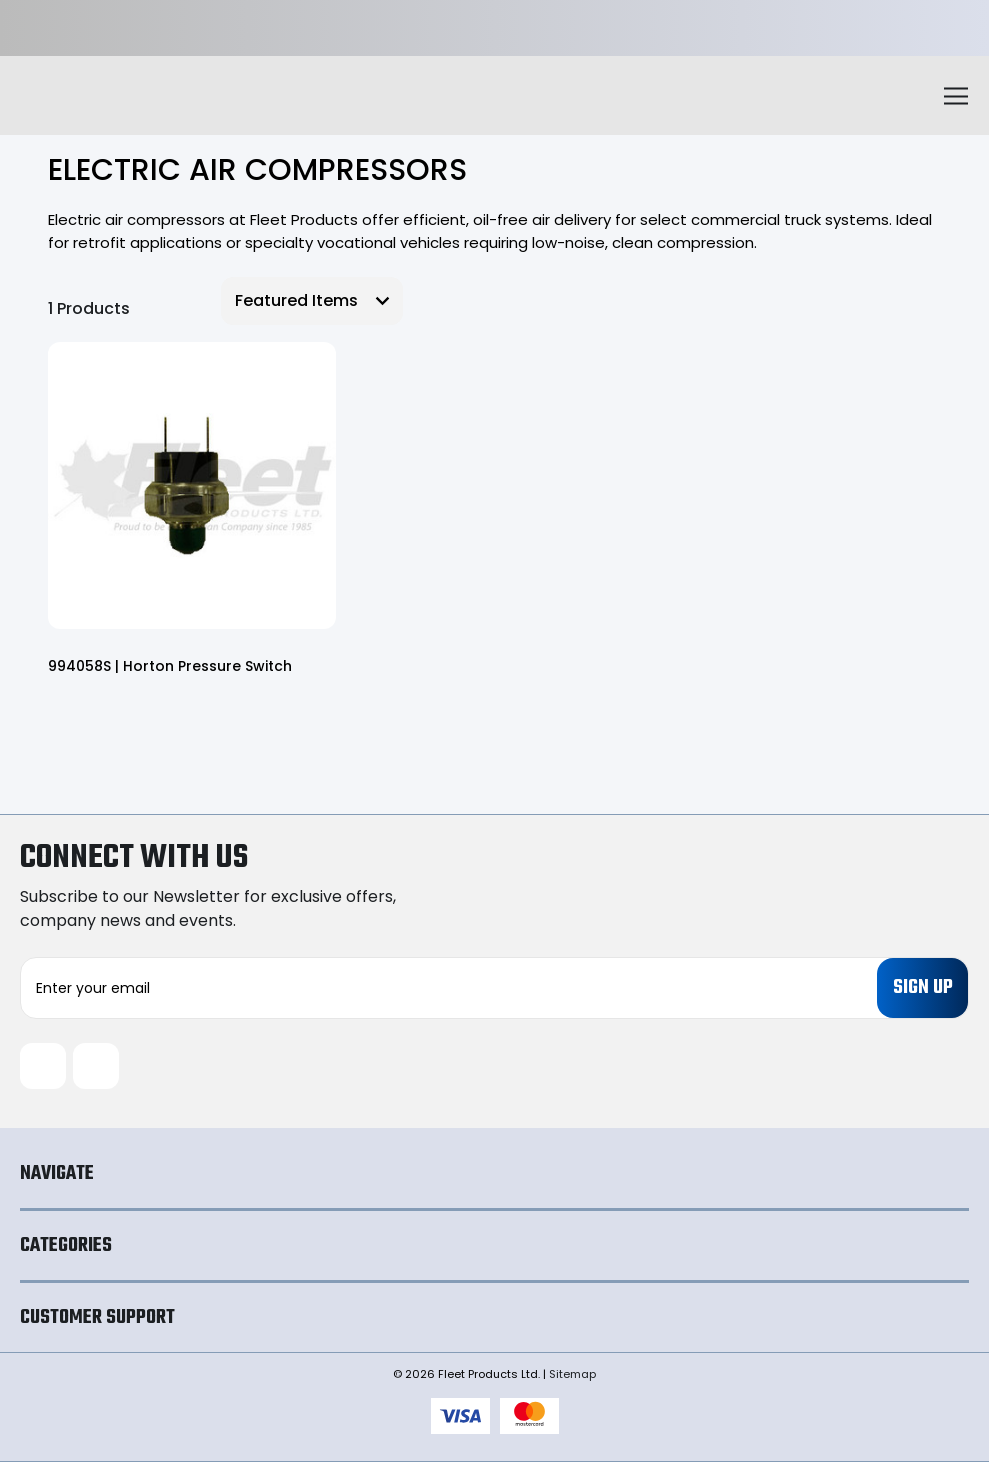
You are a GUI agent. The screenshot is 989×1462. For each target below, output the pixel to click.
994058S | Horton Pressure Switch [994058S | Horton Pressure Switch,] (170, 666)
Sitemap (572, 1374)
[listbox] (312, 301)
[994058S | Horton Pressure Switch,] (192, 486)
